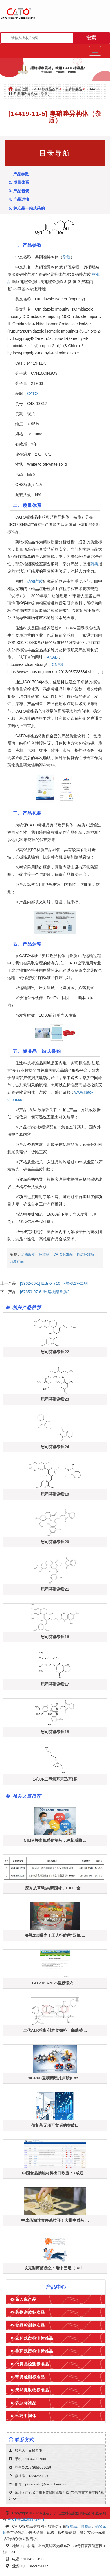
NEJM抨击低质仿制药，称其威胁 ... (55, 1840)
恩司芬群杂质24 (55, 1446)
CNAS (57, 664)
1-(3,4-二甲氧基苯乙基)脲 (55, 1779)
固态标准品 (85, 1254)
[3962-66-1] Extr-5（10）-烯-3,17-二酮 (54, 1283)
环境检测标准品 (30, 2377)
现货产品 (17, 1261)
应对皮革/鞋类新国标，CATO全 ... (55, 1888)
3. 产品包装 (19, 191)
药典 (94, 564)
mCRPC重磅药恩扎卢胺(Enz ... (54, 2078)
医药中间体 (25, 2416)
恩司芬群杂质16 (55, 1636)
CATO (32, 393)
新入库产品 (25, 2299)
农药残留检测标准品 (34, 2338)
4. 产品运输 (19, 199)
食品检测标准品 (30, 2325)
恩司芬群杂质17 (55, 1684)
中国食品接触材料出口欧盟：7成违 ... (55, 2173)
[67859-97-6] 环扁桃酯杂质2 (44, 1292)
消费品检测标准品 (32, 2364)
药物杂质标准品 (30, 2312)
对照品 (86, 2526)
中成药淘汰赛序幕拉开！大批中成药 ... (55, 2220)
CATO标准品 (62, 1254)
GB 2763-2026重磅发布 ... (55, 1983)
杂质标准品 (73, 89)
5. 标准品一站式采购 (27, 208)
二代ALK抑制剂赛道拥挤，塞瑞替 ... (55, 2030)
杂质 (67, 257)
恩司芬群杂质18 (55, 1731)
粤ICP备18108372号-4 (26, 2519)
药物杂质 (35, 581)
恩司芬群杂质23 (55, 1399)
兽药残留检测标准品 (34, 2351)
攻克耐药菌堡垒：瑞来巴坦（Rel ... (55, 2268)
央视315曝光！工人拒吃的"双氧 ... (55, 1935)
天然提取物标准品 (32, 2390)
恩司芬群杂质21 (55, 1589)
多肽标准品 (25, 2403)
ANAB (52, 657)
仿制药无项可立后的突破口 (55, 2125)
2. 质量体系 (19, 182)
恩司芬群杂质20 (55, 1541)
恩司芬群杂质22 (55, 1351)
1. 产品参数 (19, 174)
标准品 (44, 1254)
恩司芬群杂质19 (55, 1494)
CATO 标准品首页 (45, 89)
